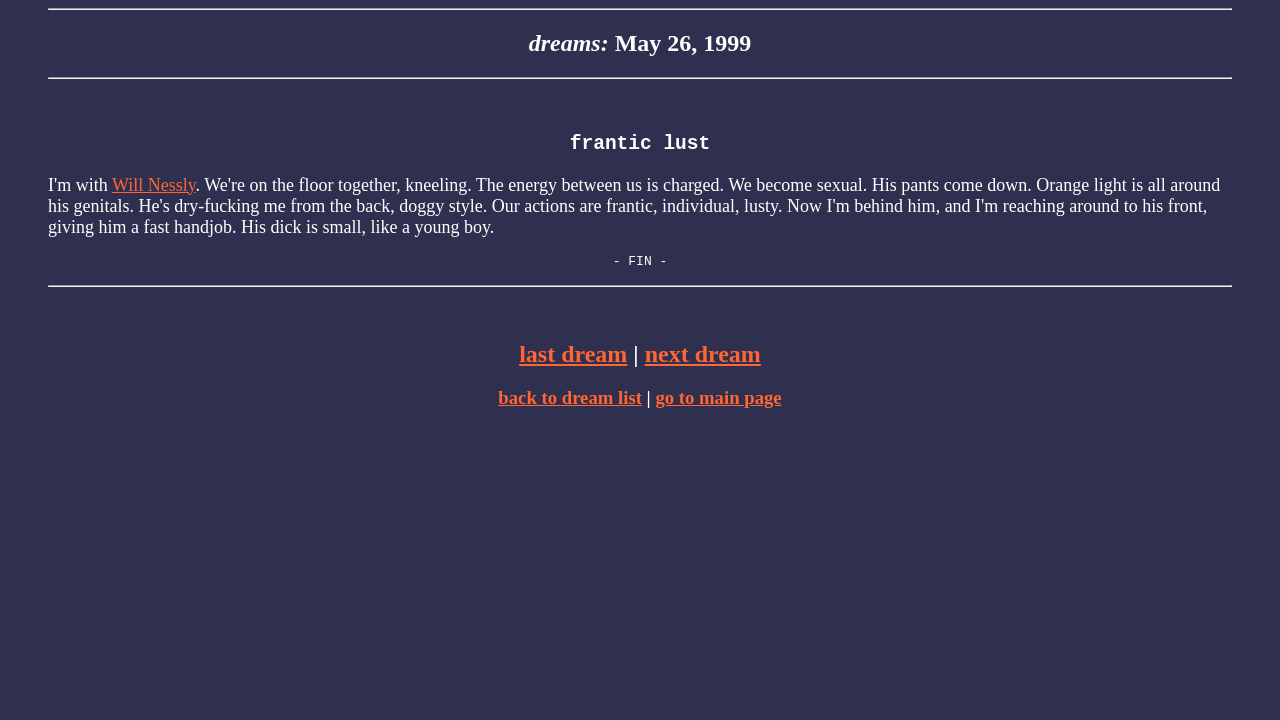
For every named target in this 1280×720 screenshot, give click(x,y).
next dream (703, 362)
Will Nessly (154, 190)
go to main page (718, 405)
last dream (573, 362)
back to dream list (570, 405)
